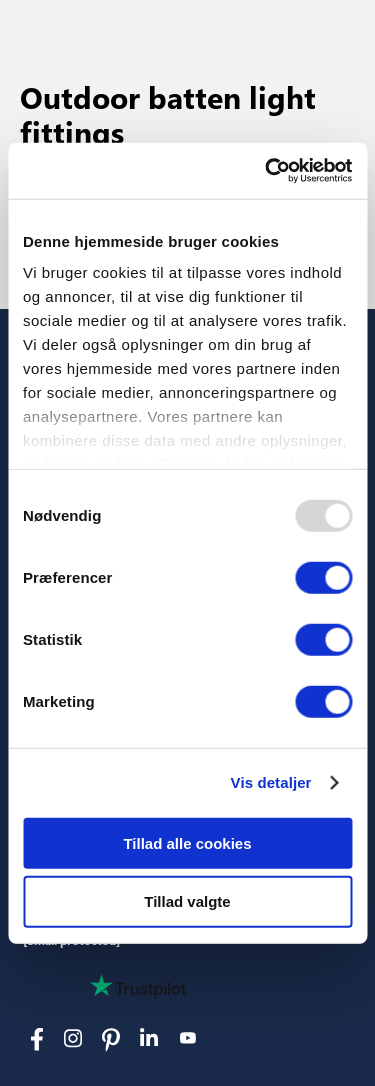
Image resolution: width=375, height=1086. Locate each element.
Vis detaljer (271, 782)
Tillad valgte (187, 901)
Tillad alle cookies (187, 842)
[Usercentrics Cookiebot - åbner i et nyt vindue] (267, 171)
